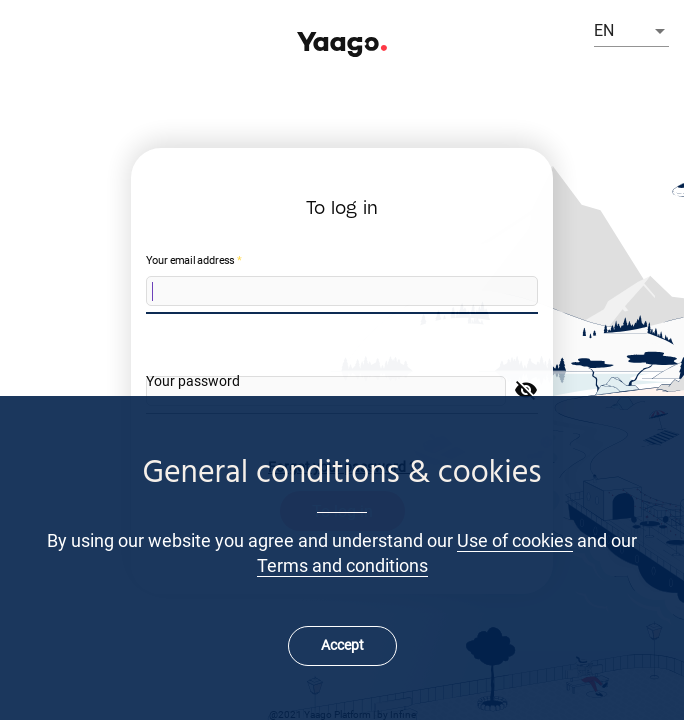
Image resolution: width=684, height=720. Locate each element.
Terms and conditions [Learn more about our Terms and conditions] (342, 566)
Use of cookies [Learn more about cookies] (515, 541)
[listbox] (631, 31)
